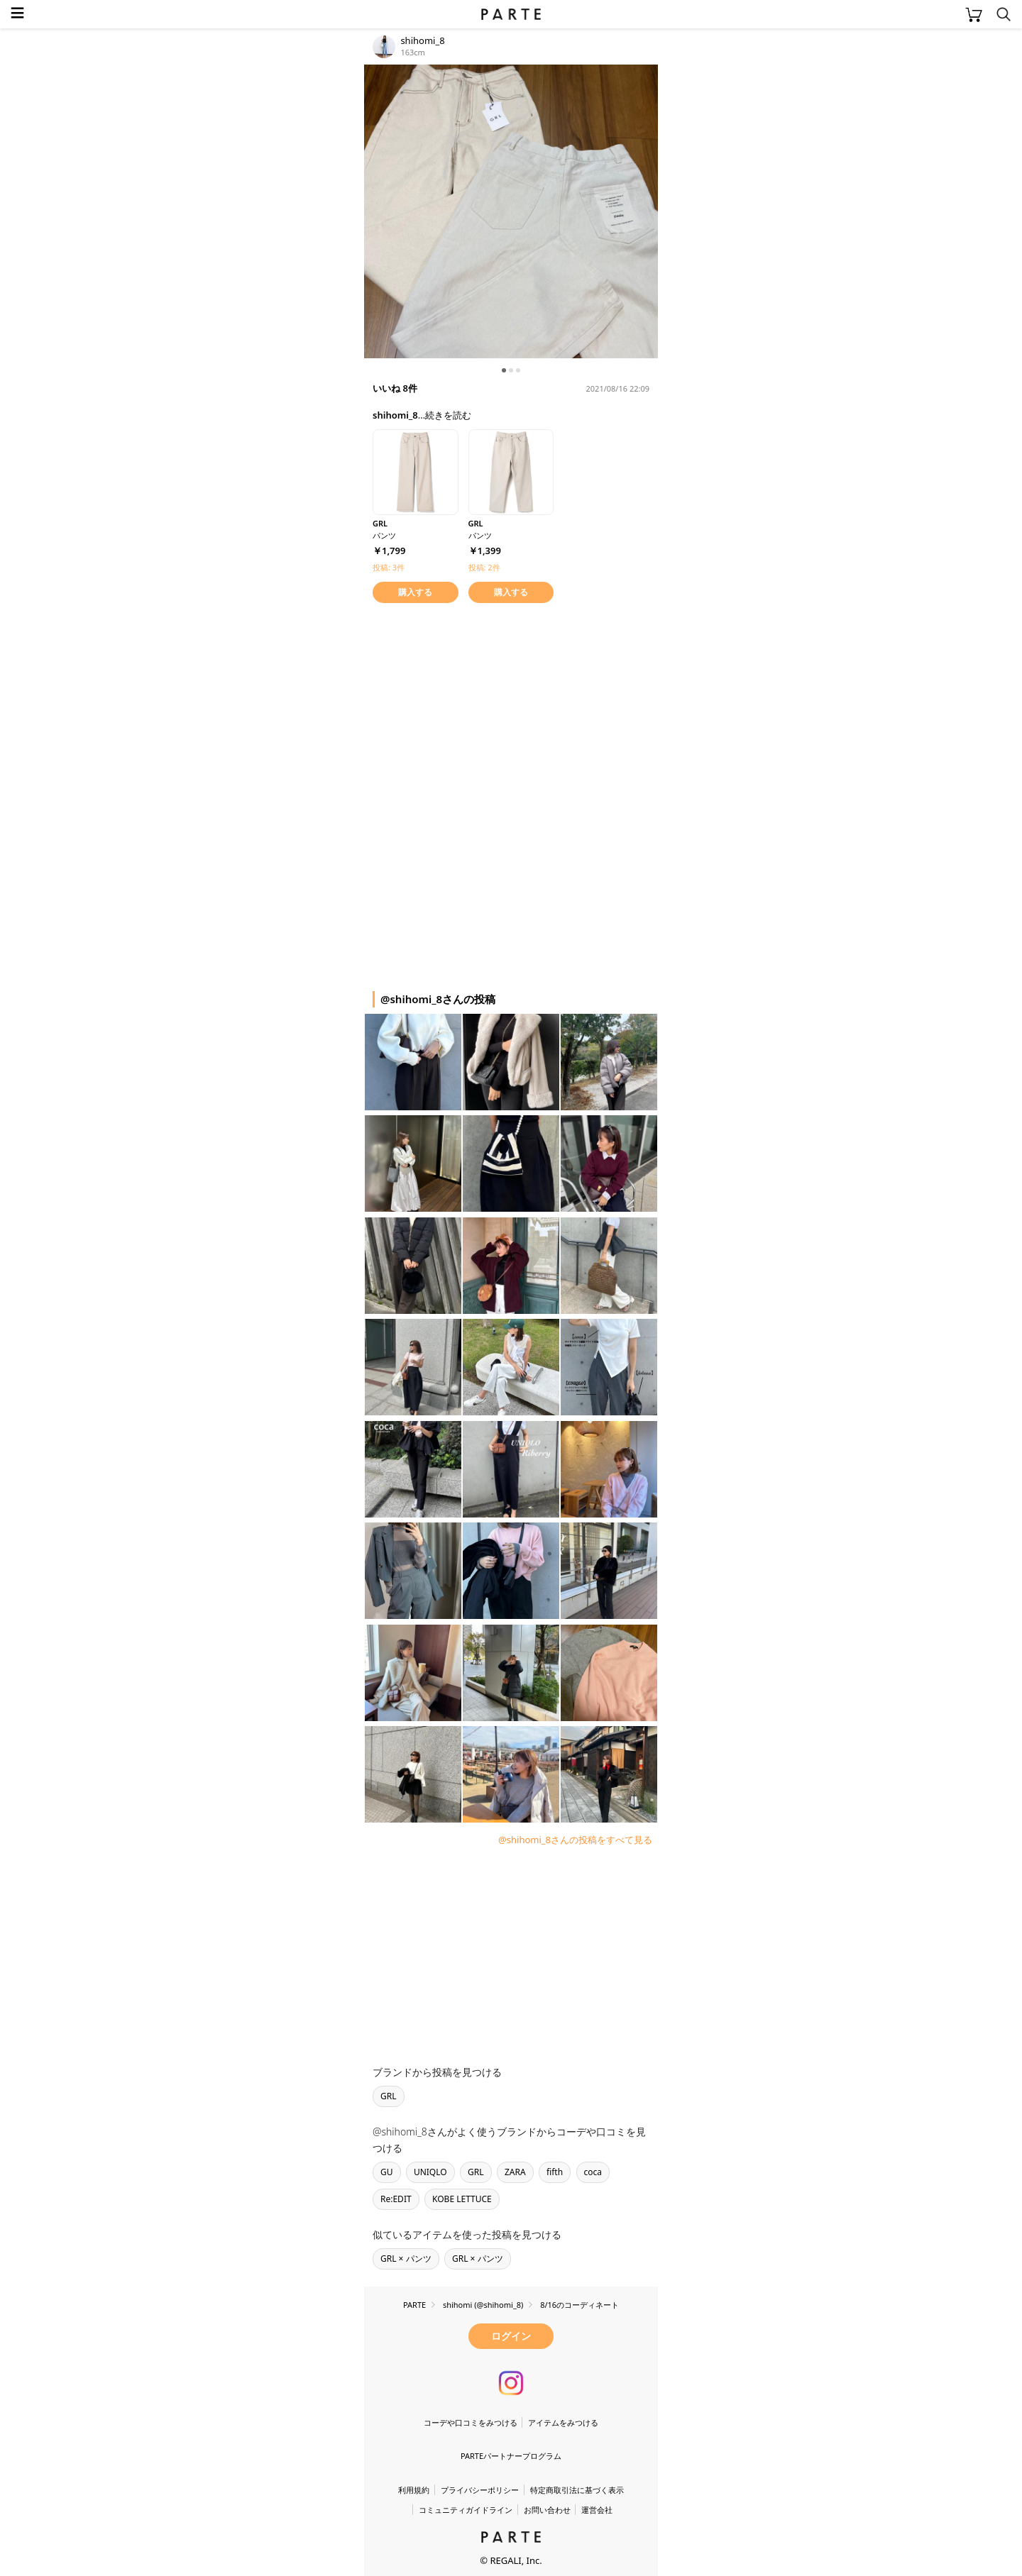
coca (593, 2172)
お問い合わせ (547, 2509)
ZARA (515, 2172)
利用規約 (413, 2489)
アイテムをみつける (563, 2422)
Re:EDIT (396, 2199)
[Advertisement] (477, 706)
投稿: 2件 (484, 567)
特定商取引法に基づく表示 (577, 2489)
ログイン (511, 2336)
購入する (415, 592)
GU (386, 2172)
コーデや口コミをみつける (470, 2422)
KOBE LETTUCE (462, 2199)
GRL (388, 2096)
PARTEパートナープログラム (511, 2455)
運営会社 (596, 2509)
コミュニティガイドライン (465, 2509)
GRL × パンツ (406, 2258)
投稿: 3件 (389, 567)
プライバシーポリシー (480, 2489)
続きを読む (448, 415)
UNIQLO (430, 2172)
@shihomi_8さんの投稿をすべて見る (575, 1839)
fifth (554, 2172)
